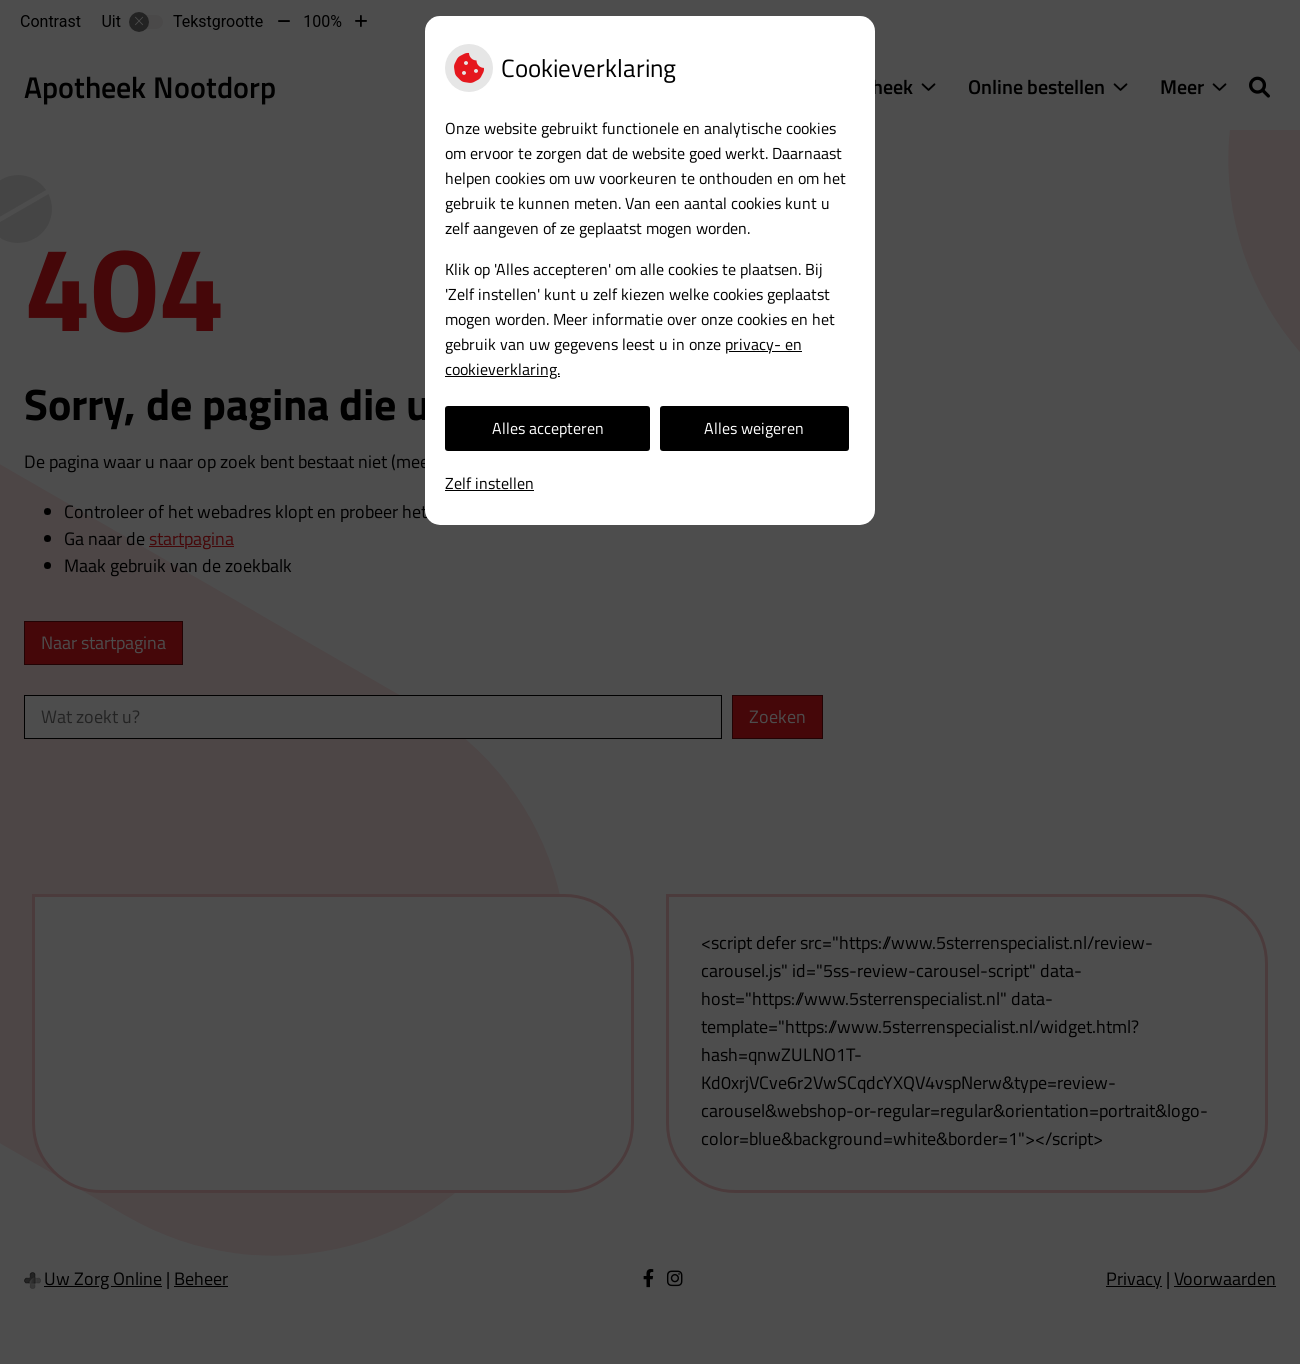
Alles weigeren (754, 428)
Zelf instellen (489, 483)
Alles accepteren (548, 428)
